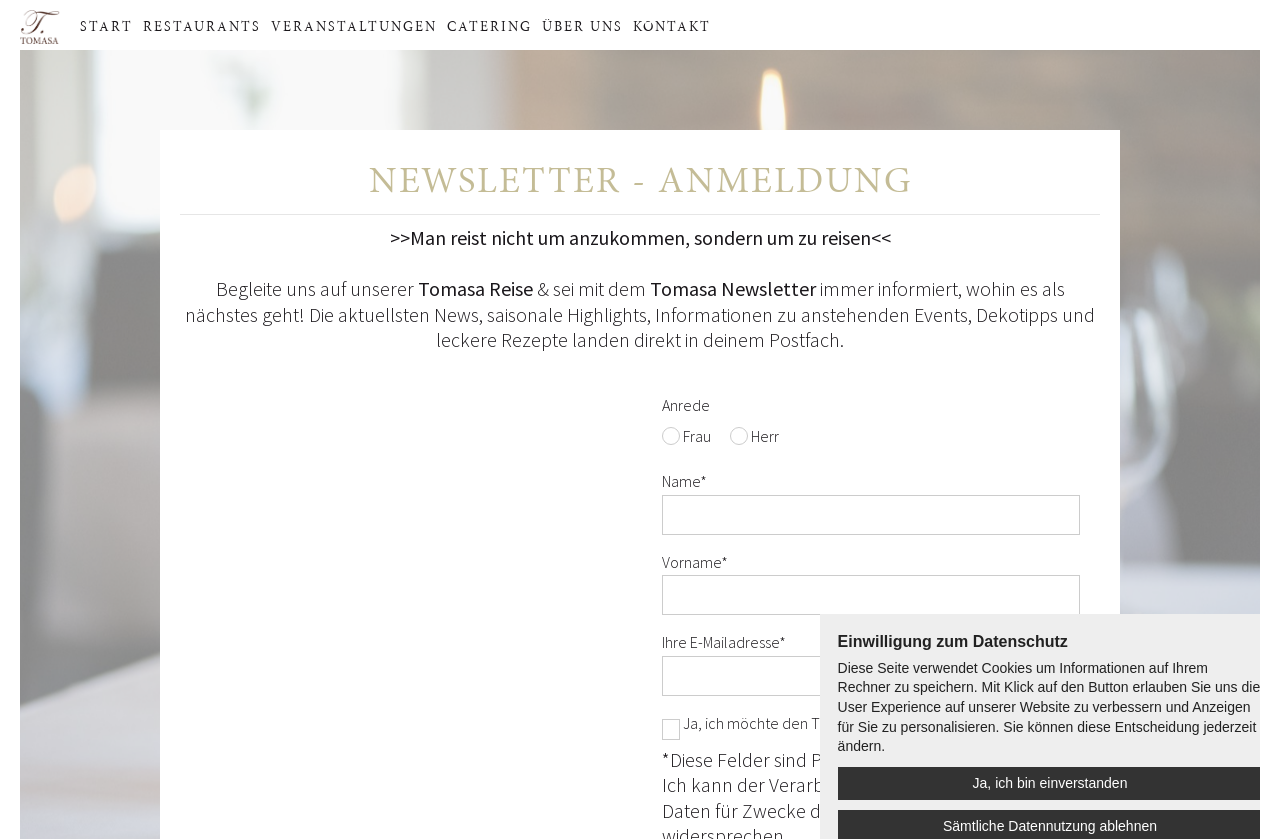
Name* (684, 481)
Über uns (582, 25)
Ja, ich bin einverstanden (1050, 783)
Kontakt (672, 25)
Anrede (686, 405)
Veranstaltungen (354, 25)
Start (106, 25)
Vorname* (695, 562)
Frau (697, 436)
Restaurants (202, 25)
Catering (489, 25)
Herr (765, 436)
